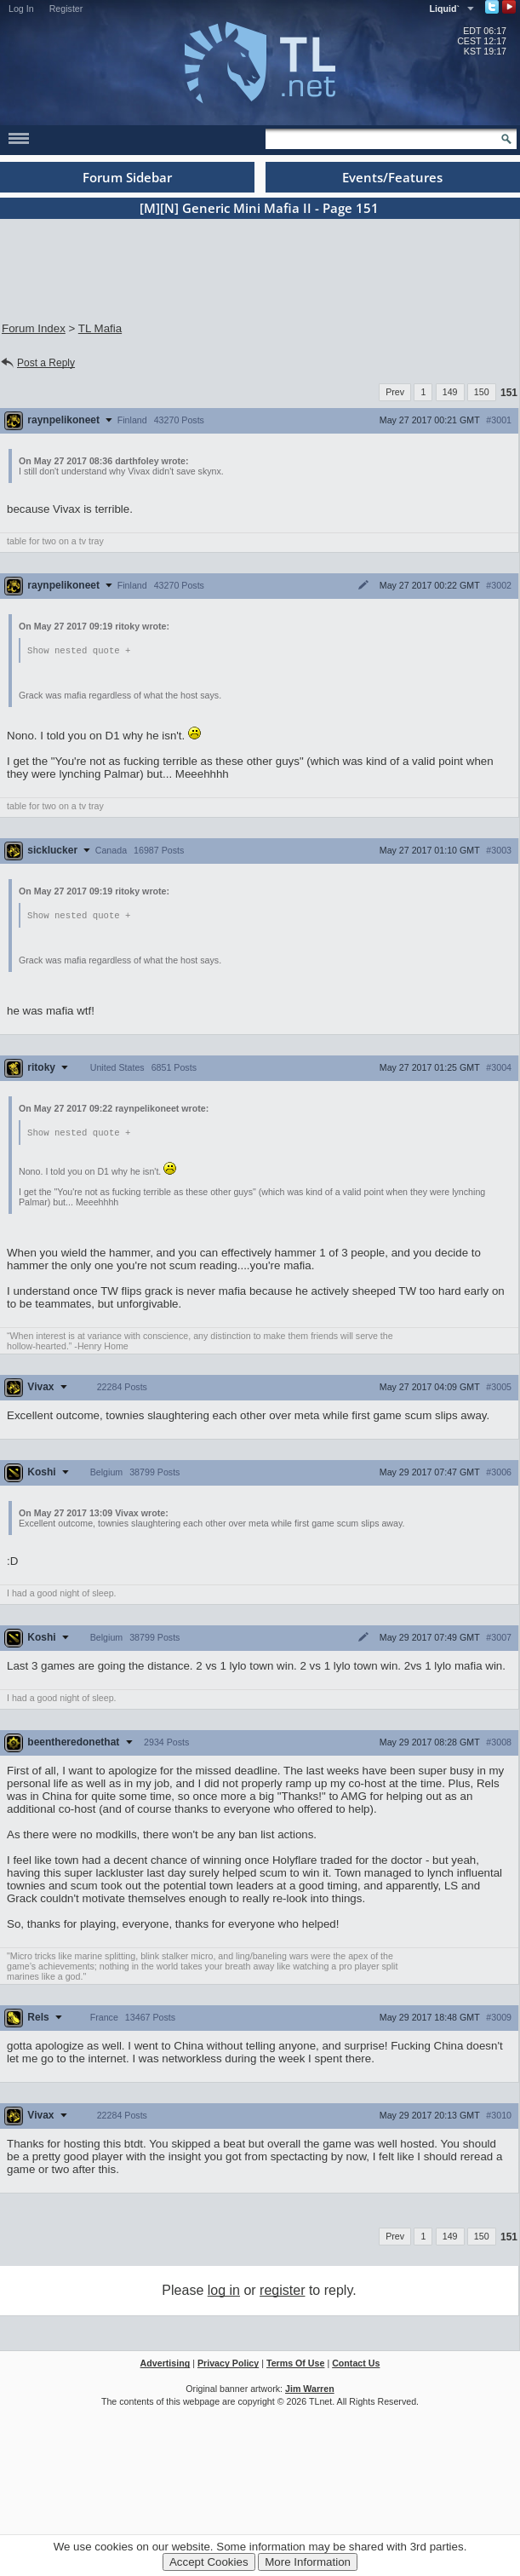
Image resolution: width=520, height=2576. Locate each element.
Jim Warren (309, 2391)
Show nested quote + (78, 651)
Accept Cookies (209, 2562)
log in (224, 2293)
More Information (308, 2562)
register (282, 2293)
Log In (21, 8)
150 (481, 392)
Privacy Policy (228, 2365)
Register (66, 8)
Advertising (165, 2365)
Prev (395, 392)
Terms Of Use (295, 2365)
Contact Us (356, 2365)
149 (450, 392)
